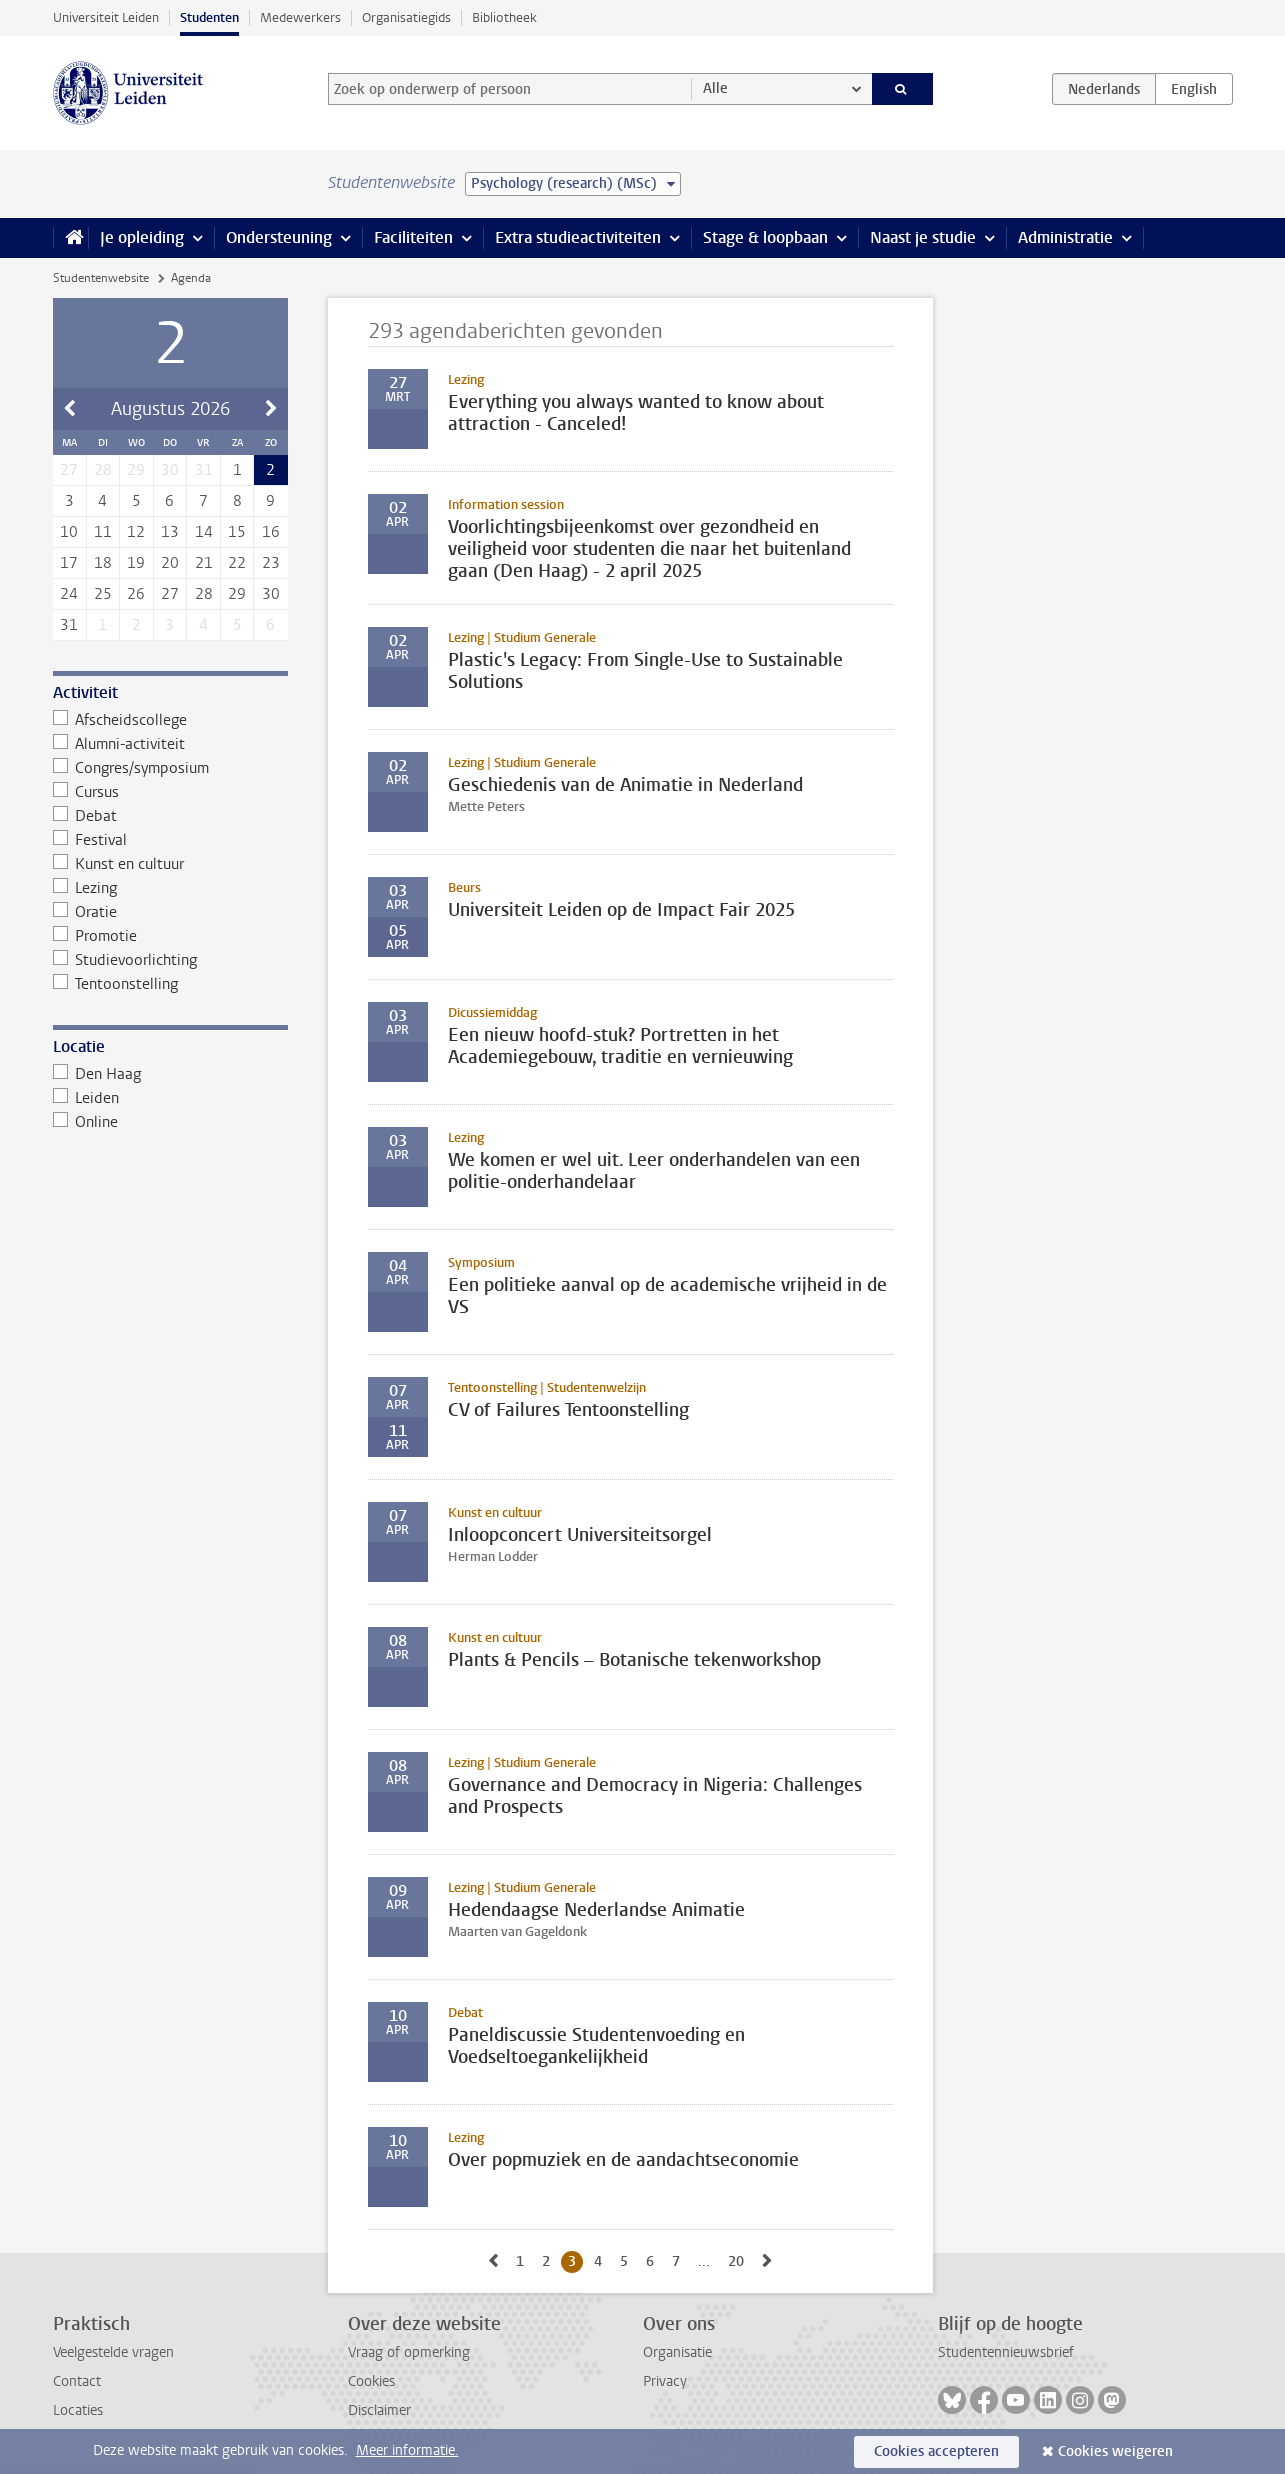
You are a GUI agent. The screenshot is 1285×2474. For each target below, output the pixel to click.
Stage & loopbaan (765, 237)
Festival (90, 840)
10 (69, 532)
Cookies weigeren (1115, 2451)
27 (170, 594)
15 (237, 532)
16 (271, 532)
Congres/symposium (131, 768)
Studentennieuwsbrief (1006, 2352)
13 (170, 532)
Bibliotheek (504, 17)
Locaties (78, 2410)
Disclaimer (379, 2410)
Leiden (86, 1098)
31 (69, 625)
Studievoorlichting (125, 960)
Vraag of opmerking (409, 2352)
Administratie (1065, 237)
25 (103, 594)
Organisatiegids (406, 17)
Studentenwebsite (101, 278)
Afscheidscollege (120, 720)
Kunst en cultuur (119, 864)
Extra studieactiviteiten (578, 237)
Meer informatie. (407, 2450)
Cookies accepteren (936, 2451)
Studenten (209, 17)
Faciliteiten (413, 237)
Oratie (85, 912)
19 (136, 563)
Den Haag (97, 1074)
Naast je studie (923, 237)
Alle (715, 88)
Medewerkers (300, 17)
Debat (85, 816)
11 (103, 532)
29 (237, 594)
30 (271, 594)
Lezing (85, 888)
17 (69, 563)
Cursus (86, 792)
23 (271, 563)
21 (204, 563)
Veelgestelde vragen (113, 2352)
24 (69, 594)
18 (103, 563)
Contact (77, 2381)
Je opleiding (142, 237)
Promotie (95, 936)
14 (204, 532)
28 (204, 594)
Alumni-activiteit (119, 744)
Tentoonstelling (116, 984)
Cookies (371, 2381)
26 (136, 594)
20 (170, 563)
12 (136, 532)
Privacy (665, 2381)
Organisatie (677, 2352)
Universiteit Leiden (106, 17)
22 (237, 563)
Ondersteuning (279, 237)
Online (86, 1122)
